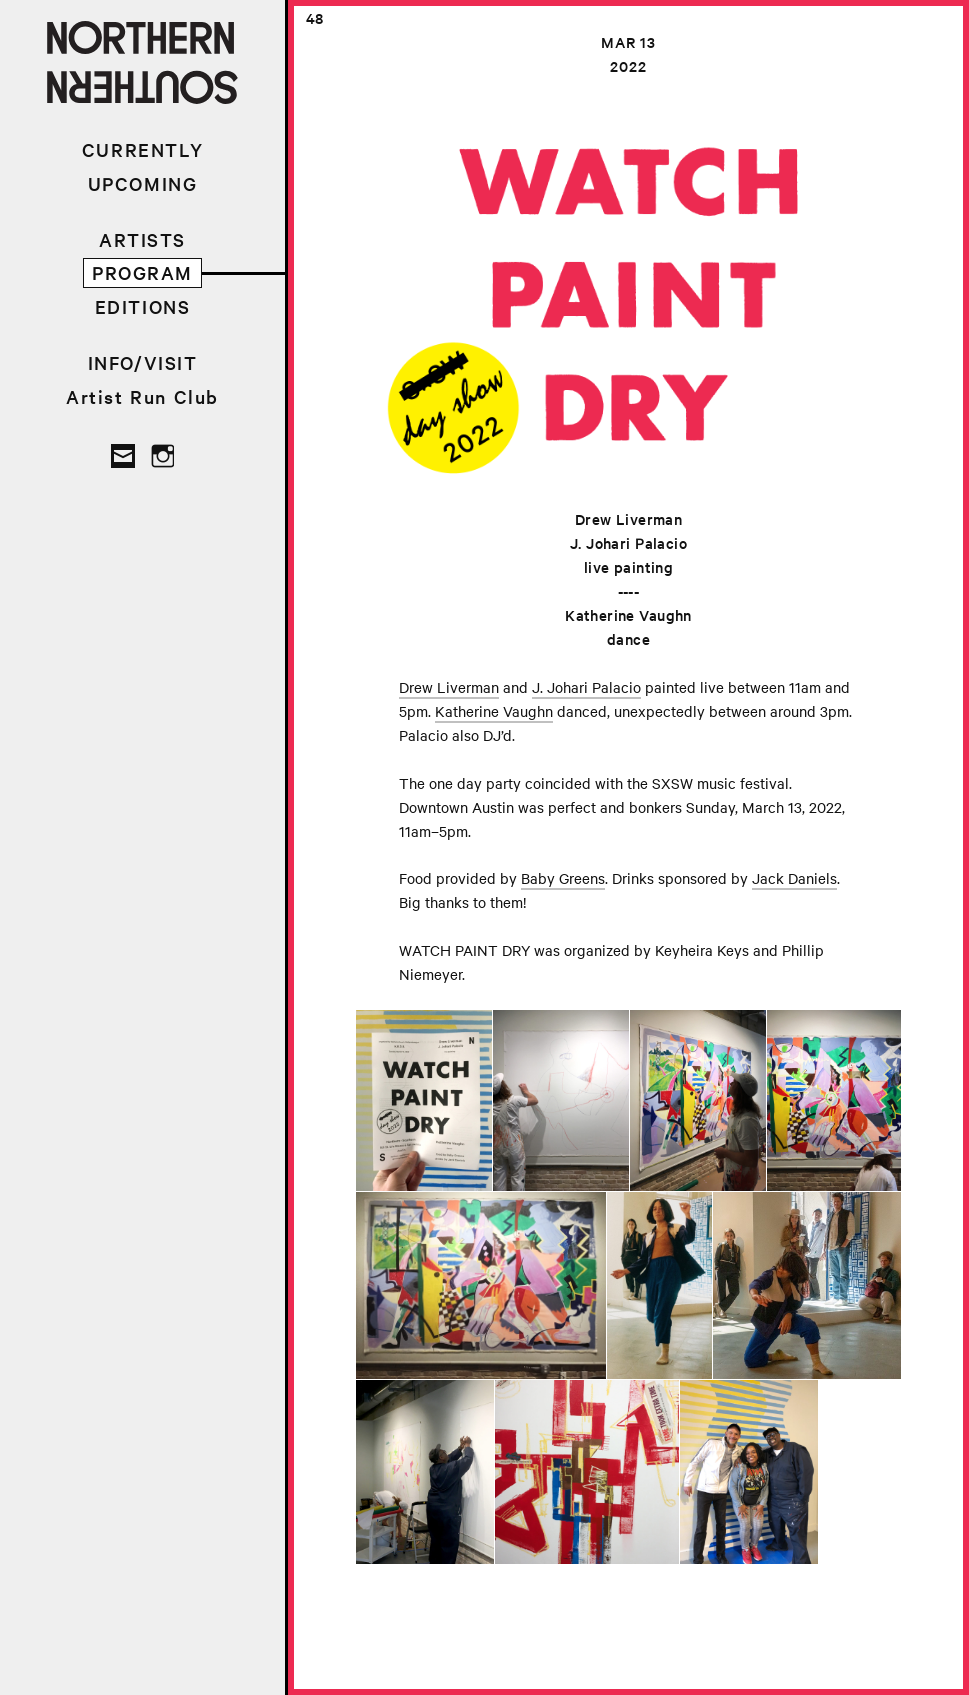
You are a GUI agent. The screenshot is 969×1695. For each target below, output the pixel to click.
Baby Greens (563, 878)
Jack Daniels (794, 878)
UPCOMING (143, 183)
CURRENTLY (142, 149)
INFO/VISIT (143, 362)
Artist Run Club (142, 396)
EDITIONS (143, 306)
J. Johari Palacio (586, 687)
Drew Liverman (449, 687)
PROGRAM (142, 272)
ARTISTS (142, 239)
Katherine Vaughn (494, 711)
